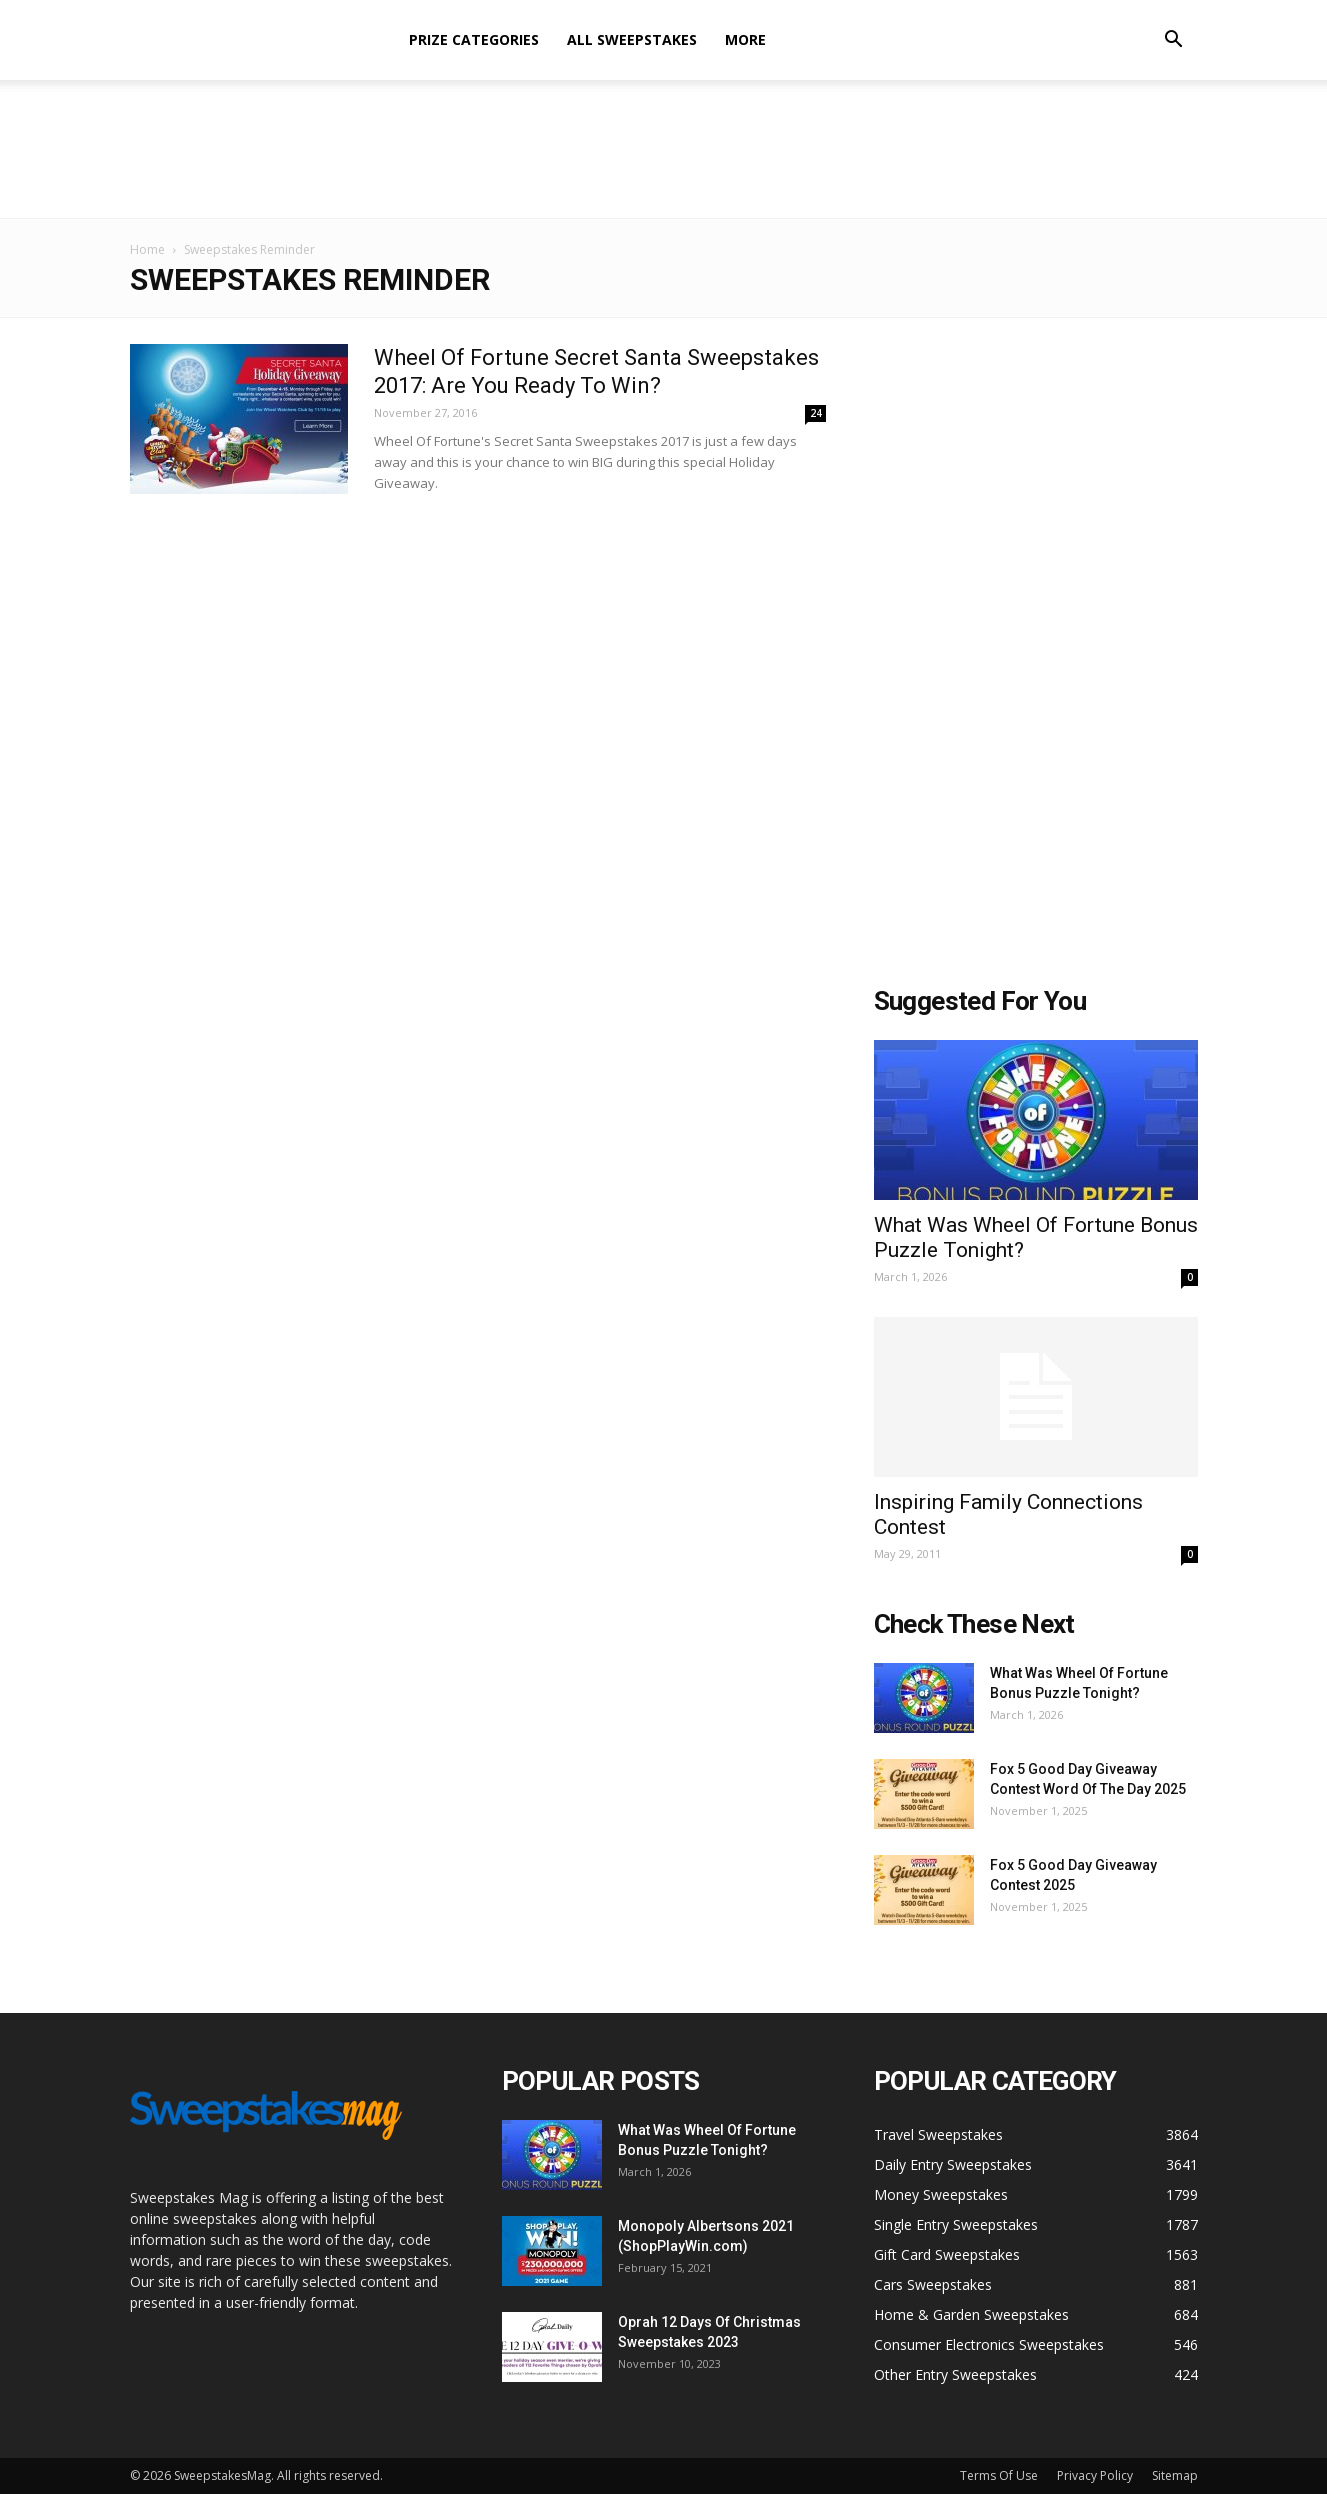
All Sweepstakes (632, 39)
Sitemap (1175, 2475)
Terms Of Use (999, 2475)
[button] (1174, 41)
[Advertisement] (664, 149)
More (745, 39)
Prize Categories (474, 39)
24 (816, 413)
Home (147, 249)
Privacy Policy (1095, 2475)
